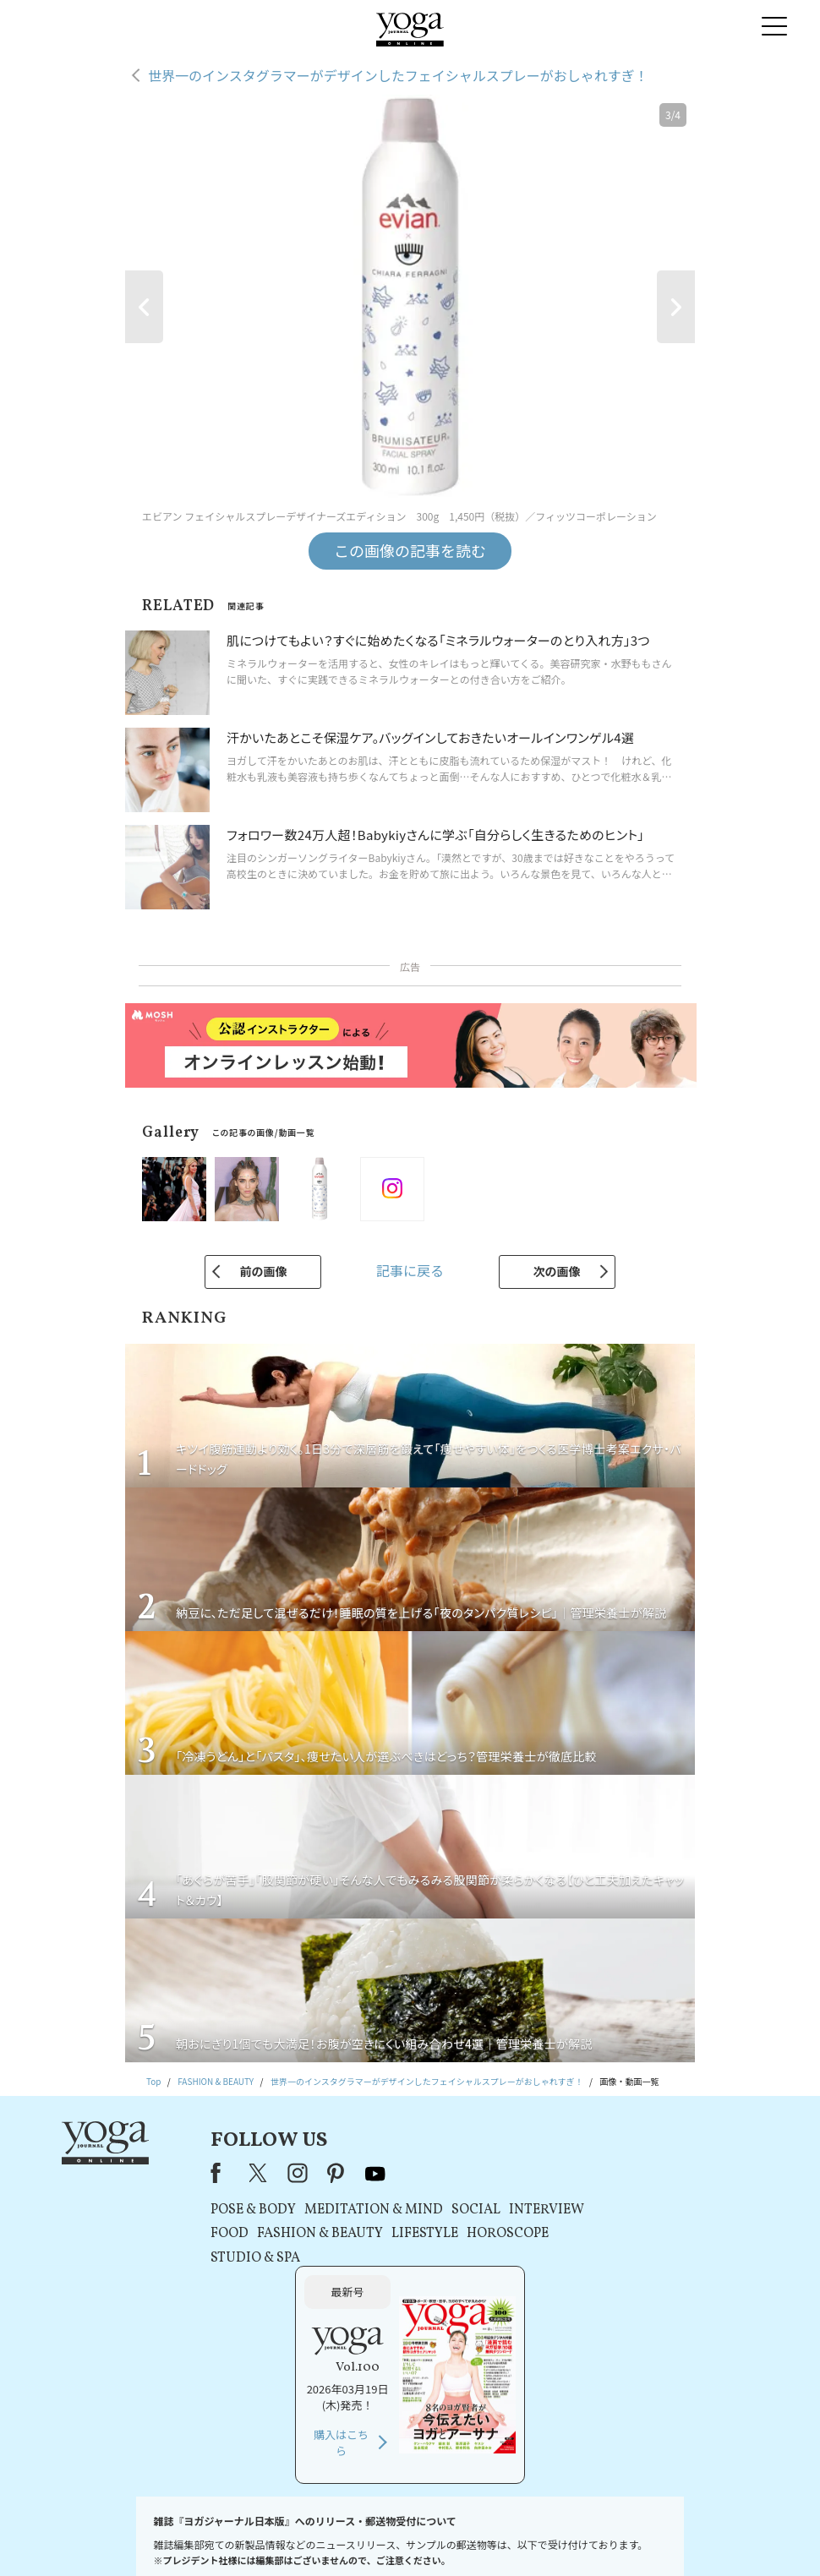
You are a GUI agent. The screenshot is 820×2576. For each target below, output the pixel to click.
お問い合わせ (150, 2537)
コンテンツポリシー (480, 2537)
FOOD (224, 2233)
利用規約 (313, 2537)
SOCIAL (470, 2210)
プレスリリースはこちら (236, 2537)
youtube (369, 2173)
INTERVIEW (541, 2210)
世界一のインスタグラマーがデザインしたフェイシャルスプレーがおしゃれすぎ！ (398, 75)
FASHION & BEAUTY (315, 2233)
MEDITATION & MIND (368, 2210)
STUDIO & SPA (250, 2258)
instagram (292, 2173)
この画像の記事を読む (410, 550)
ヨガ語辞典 (665, 2537)
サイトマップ (604, 2537)
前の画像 (263, 1271)
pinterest (331, 2173)
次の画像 (557, 1271)
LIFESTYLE (419, 2233)
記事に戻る (410, 1270)
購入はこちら (636, 2298)
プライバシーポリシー (386, 2537)
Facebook (216, 2173)
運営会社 (549, 2537)
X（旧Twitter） (254, 2173)
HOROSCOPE (503, 2233)
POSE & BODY (248, 2210)
